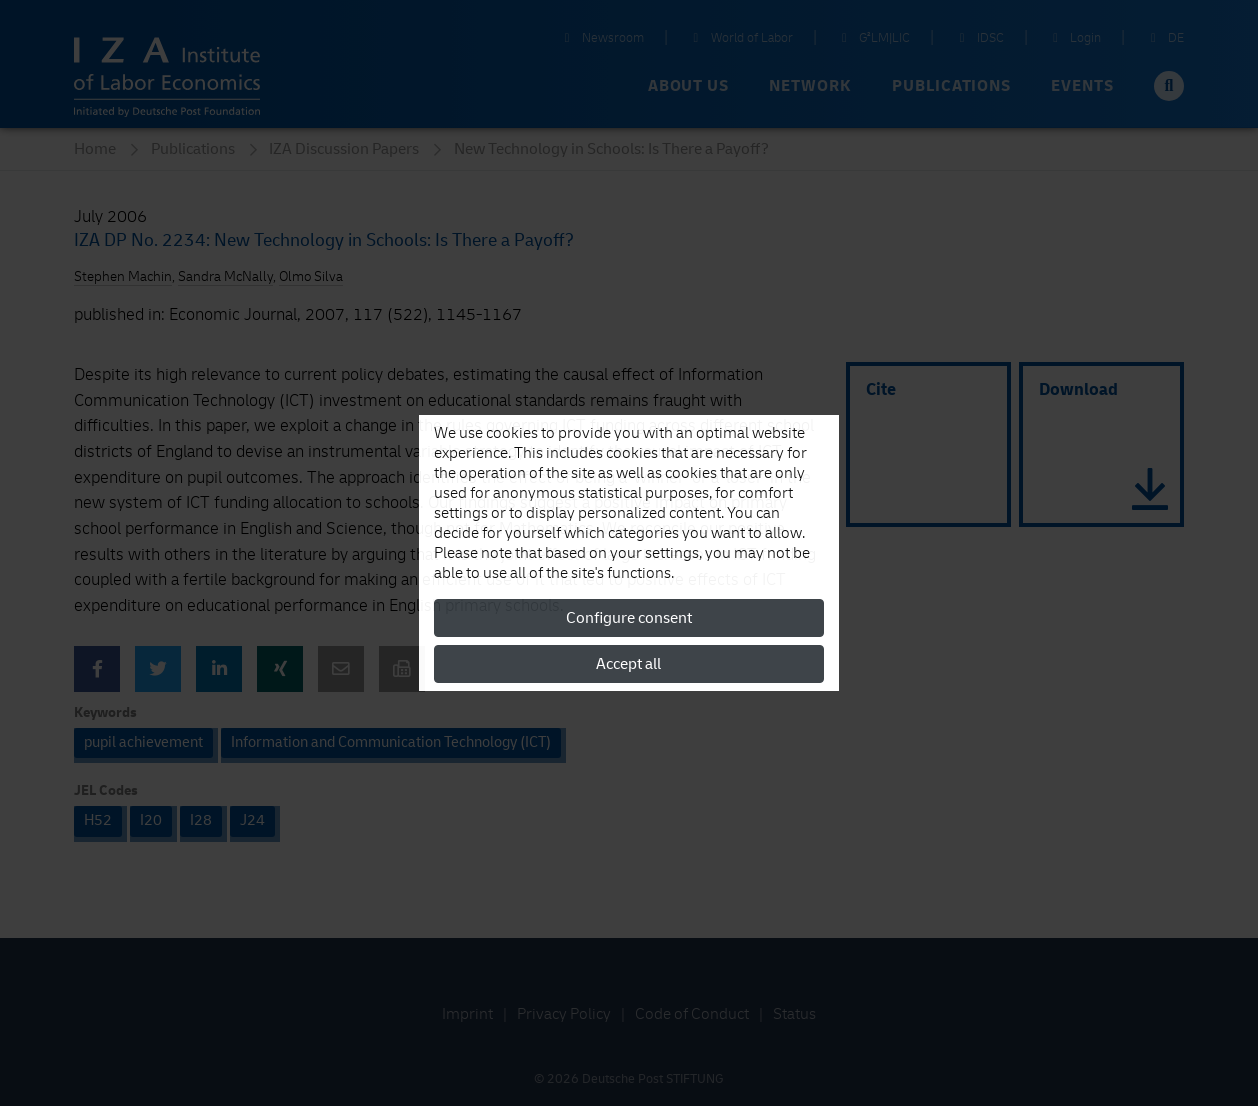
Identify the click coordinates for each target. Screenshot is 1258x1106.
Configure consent (629, 618)
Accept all (628, 664)
